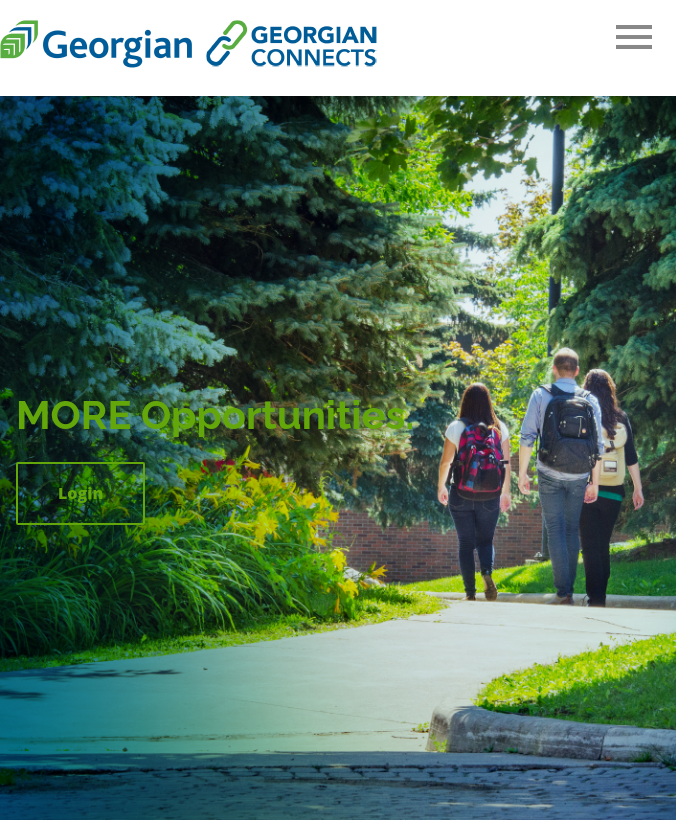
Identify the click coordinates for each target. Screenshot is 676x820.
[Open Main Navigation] (634, 38)
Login (80, 493)
